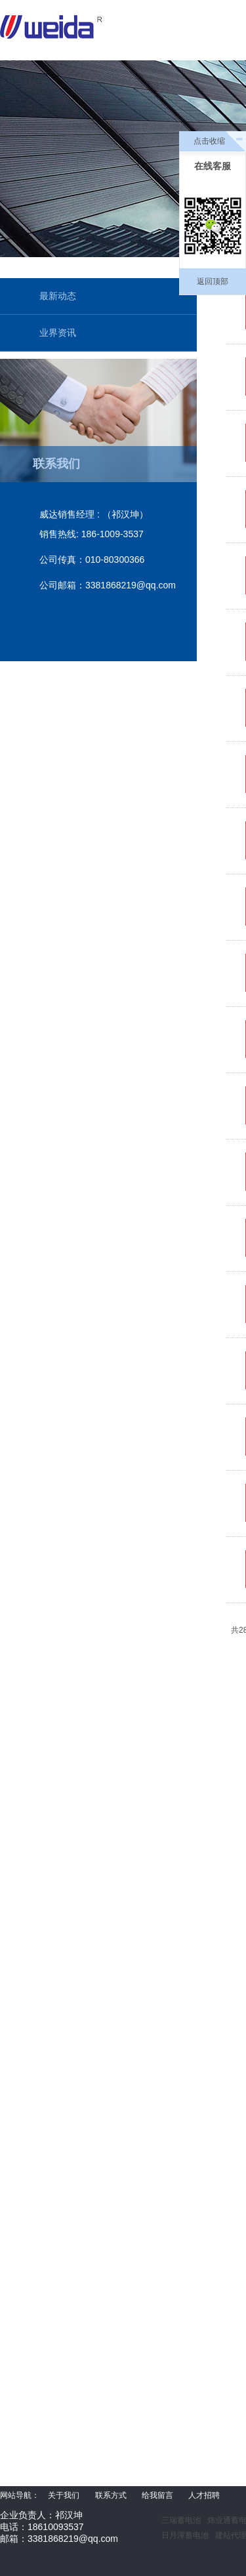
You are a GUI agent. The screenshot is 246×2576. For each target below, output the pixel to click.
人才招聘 (204, 2495)
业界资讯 (57, 332)
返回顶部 (212, 281)
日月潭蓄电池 (185, 2535)
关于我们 (63, 2495)
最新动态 (57, 296)
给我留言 (157, 2495)
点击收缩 (209, 141)
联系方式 (111, 2495)
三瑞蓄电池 (181, 2520)
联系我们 (56, 463)
